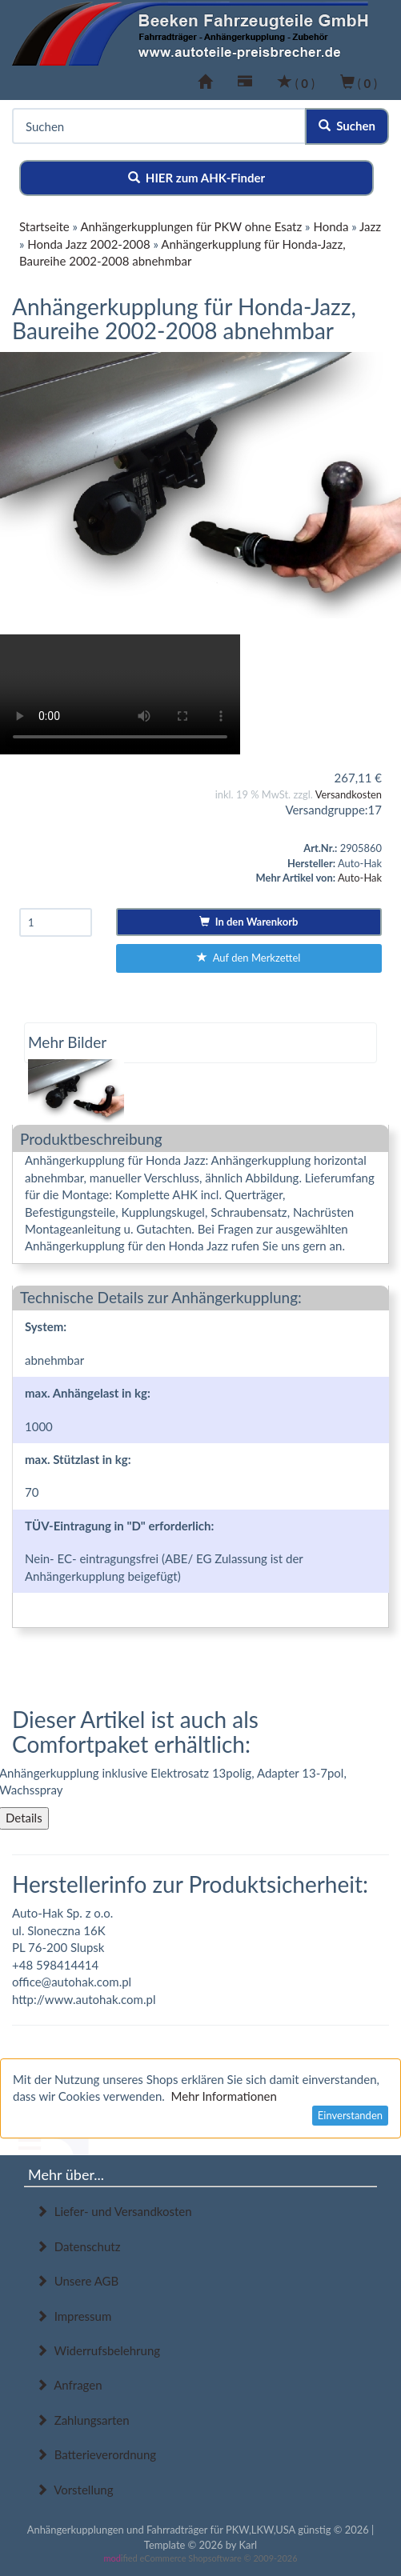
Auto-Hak (360, 877)
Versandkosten (348, 794)
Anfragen (69, 2385)
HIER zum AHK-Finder (197, 177)
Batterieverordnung (96, 2454)
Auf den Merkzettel (248, 957)
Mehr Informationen (224, 2096)
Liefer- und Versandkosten (114, 2211)
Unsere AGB (77, 2281)
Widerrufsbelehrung (98, 2350)
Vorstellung (74, 2489)
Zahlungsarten (83, 2420)
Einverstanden (350, 2115)
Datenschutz (78, 2246)
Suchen (347, 125)
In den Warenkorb (248, 921)
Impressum (73, 2316)
